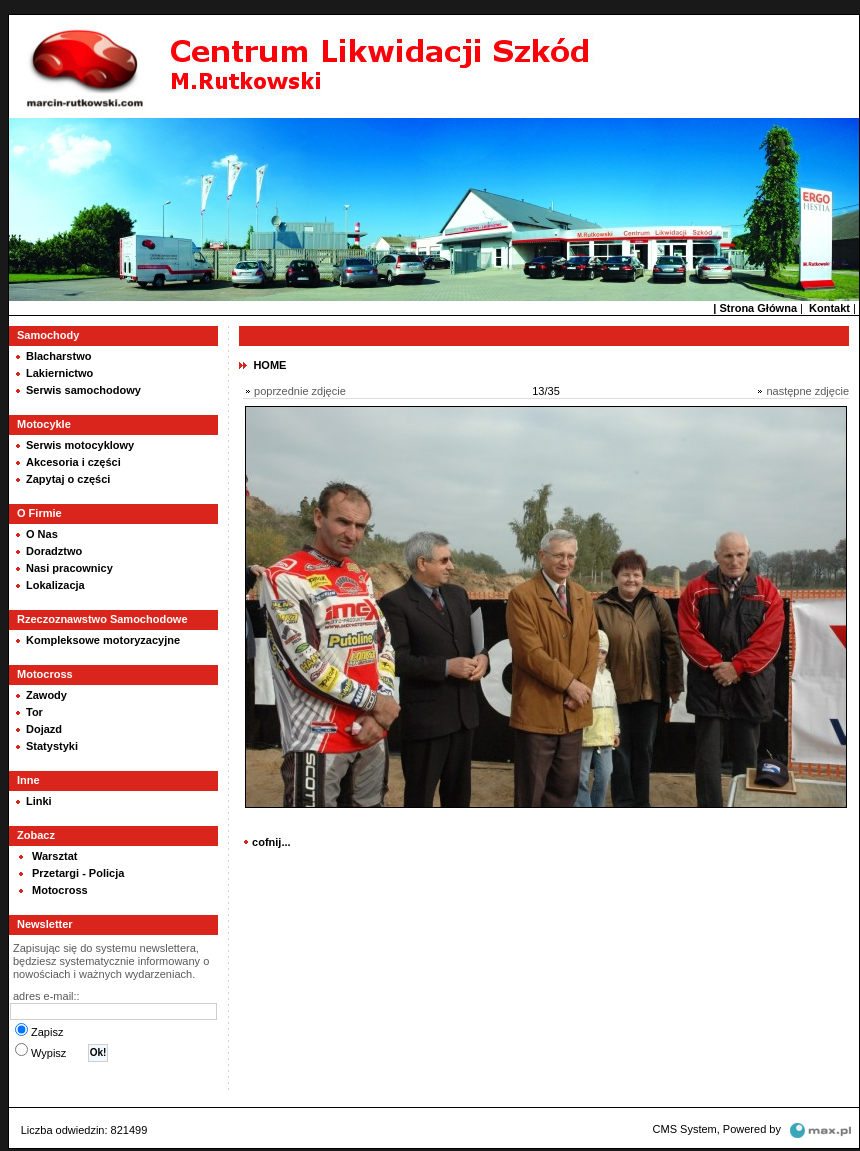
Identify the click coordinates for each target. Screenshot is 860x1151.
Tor (34, 712)
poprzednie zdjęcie (300, 391)
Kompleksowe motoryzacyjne (103, 640)
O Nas (42, 534)
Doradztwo (54, 551)
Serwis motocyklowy (80, 445)
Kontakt (829, 308)
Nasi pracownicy (69, 568)
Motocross (60, 890)
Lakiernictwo (59, 373)
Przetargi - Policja (78, 873)
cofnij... (271, 842)
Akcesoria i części (73, 462)
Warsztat (54, 856)
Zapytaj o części (68, 479)
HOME (269, 365)
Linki (39, 801)
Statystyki (52, 746)
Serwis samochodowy (83, 390)
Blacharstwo (58, 356)
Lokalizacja (55, 585)
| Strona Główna (755, 308)
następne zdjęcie (807, 391)
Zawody (46, 695)
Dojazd (44, 729)
